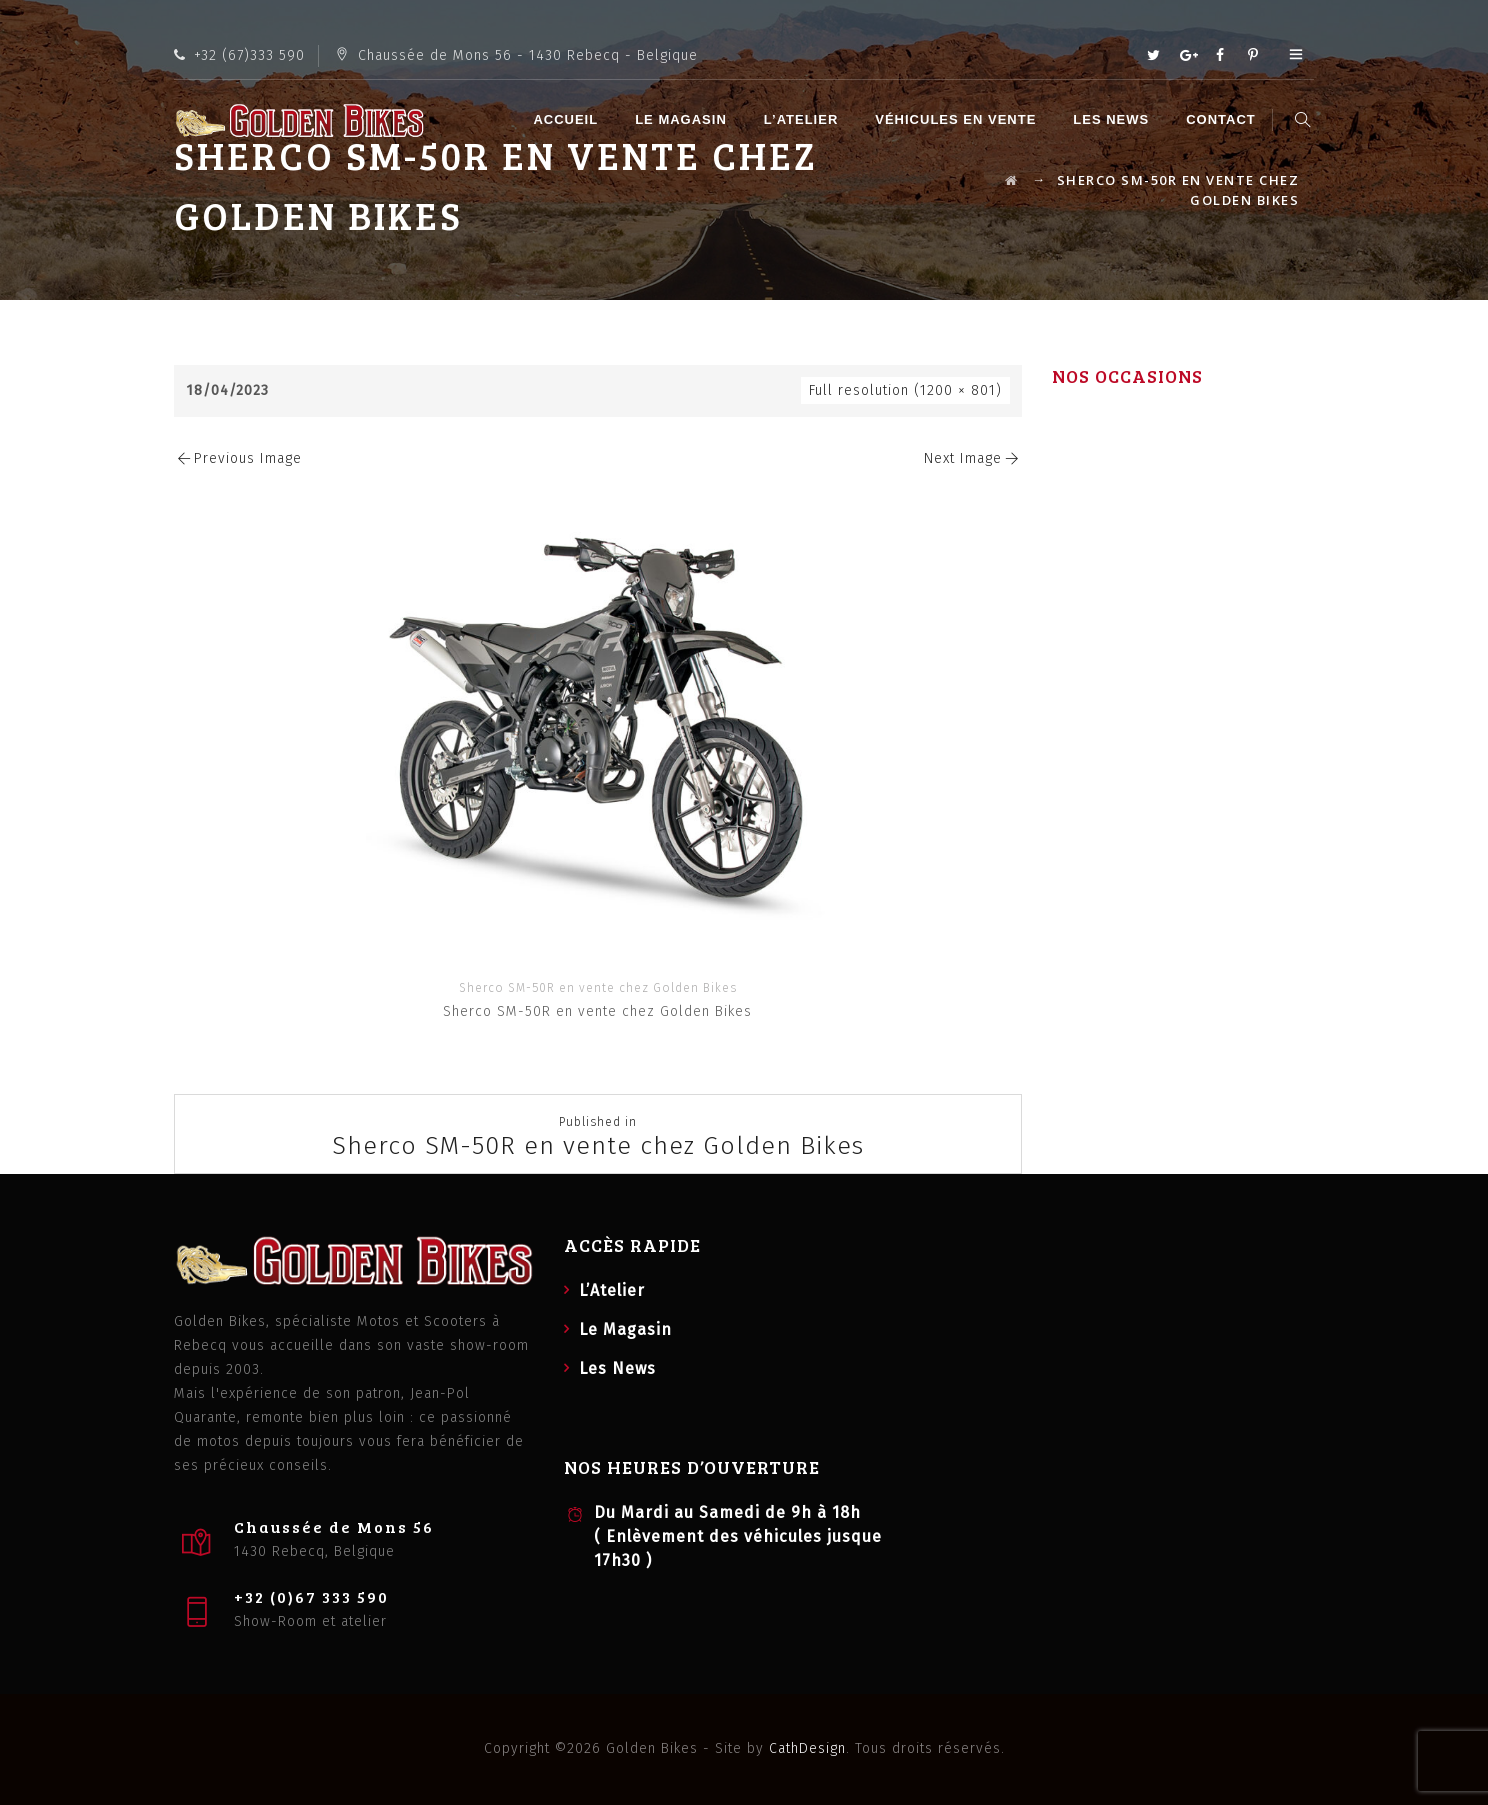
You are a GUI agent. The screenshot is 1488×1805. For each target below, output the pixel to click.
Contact (1224, 119)
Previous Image (238, 458)
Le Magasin (684, 119)
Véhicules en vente (958, 119)
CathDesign (807, 1748)
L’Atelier (804, 119)
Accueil (568, 119)
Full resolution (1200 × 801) (905, 390)
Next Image (973, 458)
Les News (1114, 119)
